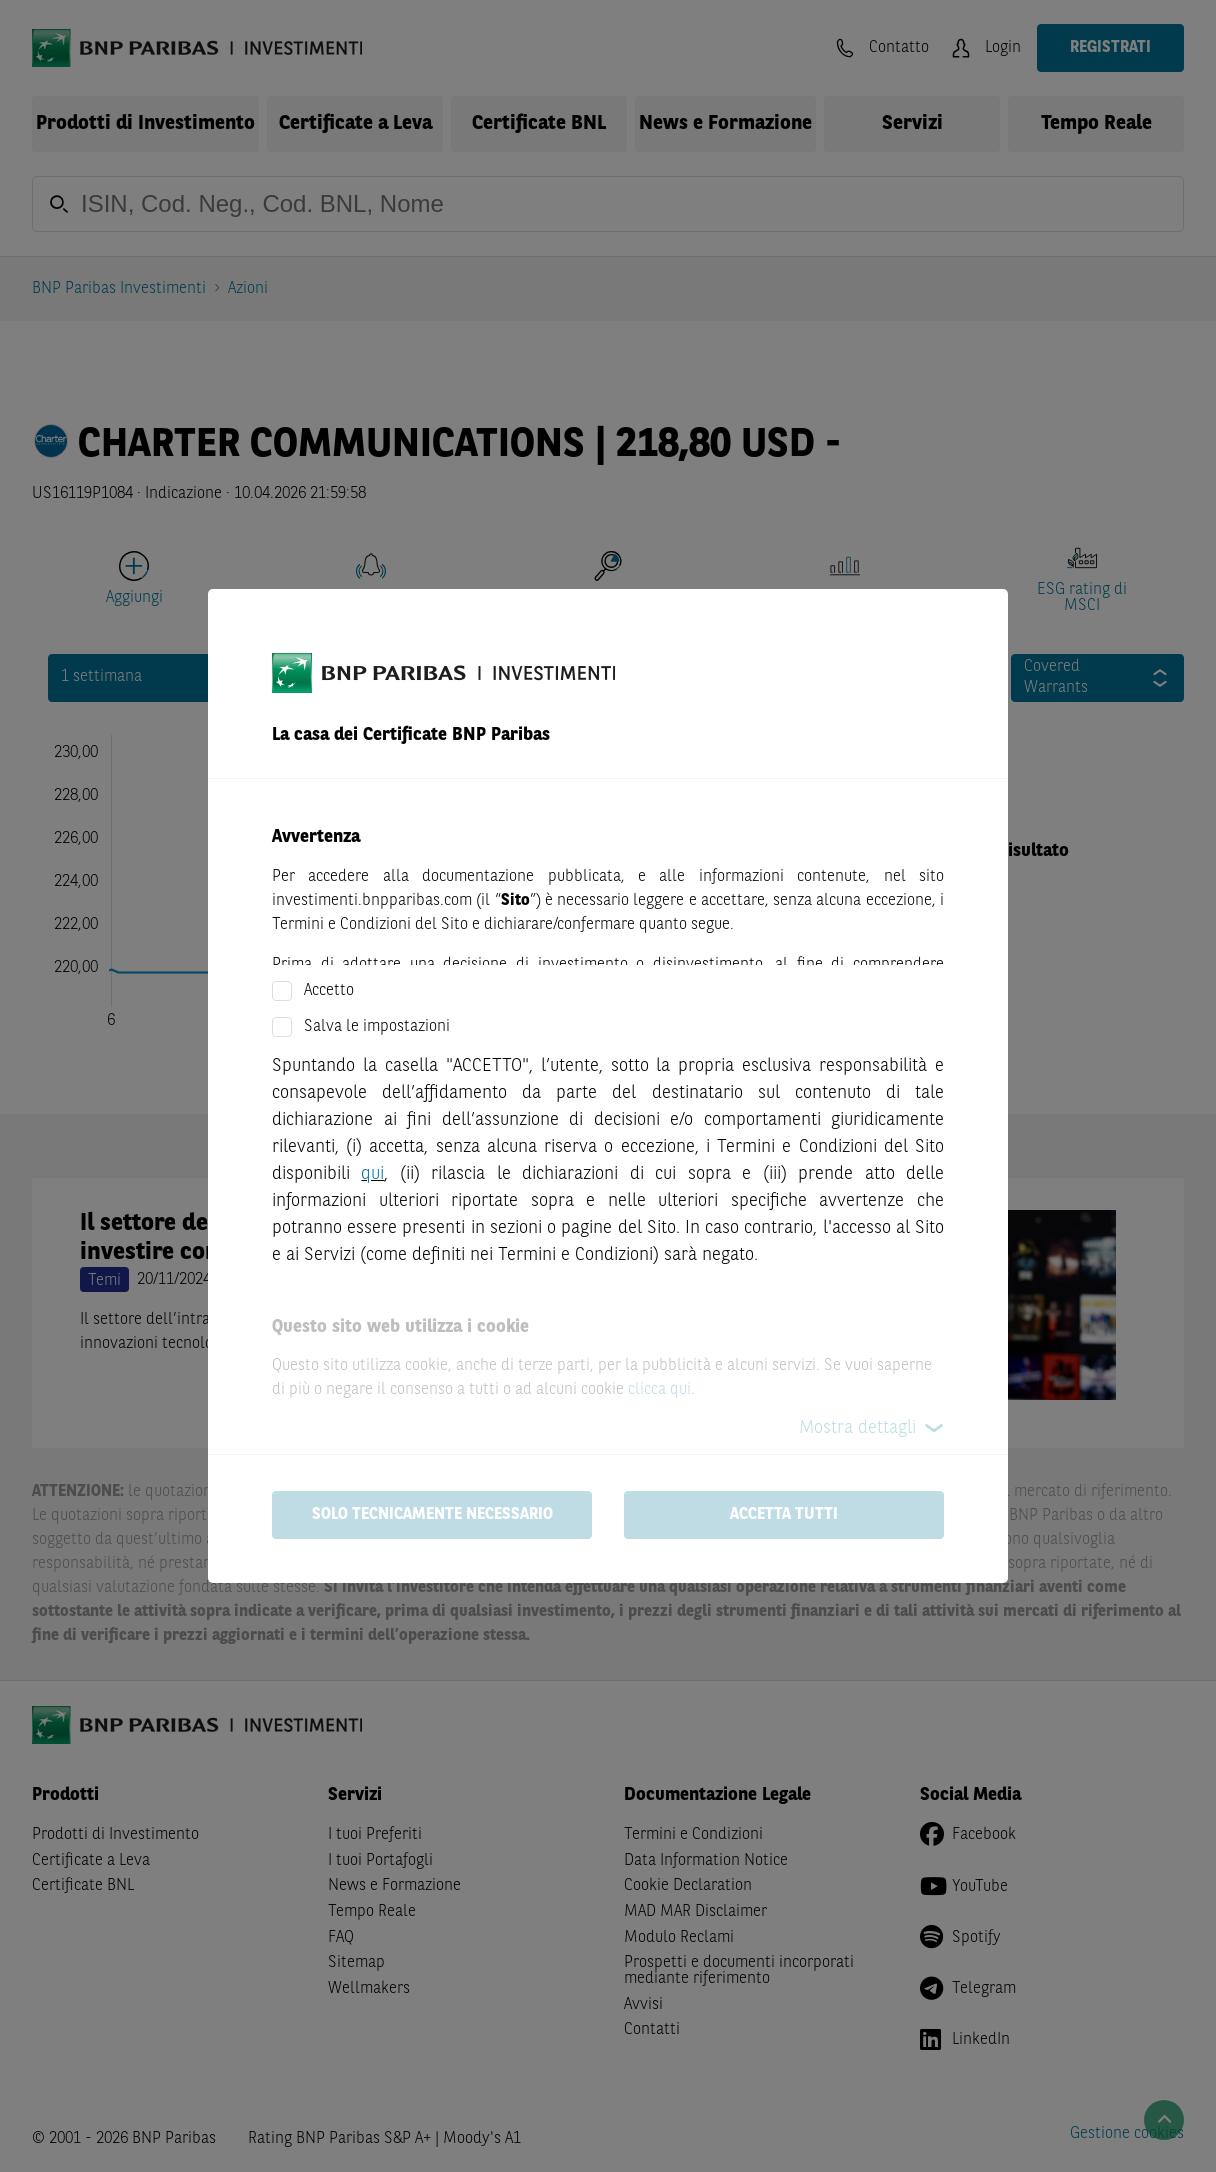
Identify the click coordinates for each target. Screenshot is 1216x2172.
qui (372, 1174)
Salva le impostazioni (377, 1027)
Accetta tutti (784, 1515)
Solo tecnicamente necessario (432, 1515)
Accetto (329, 991)
